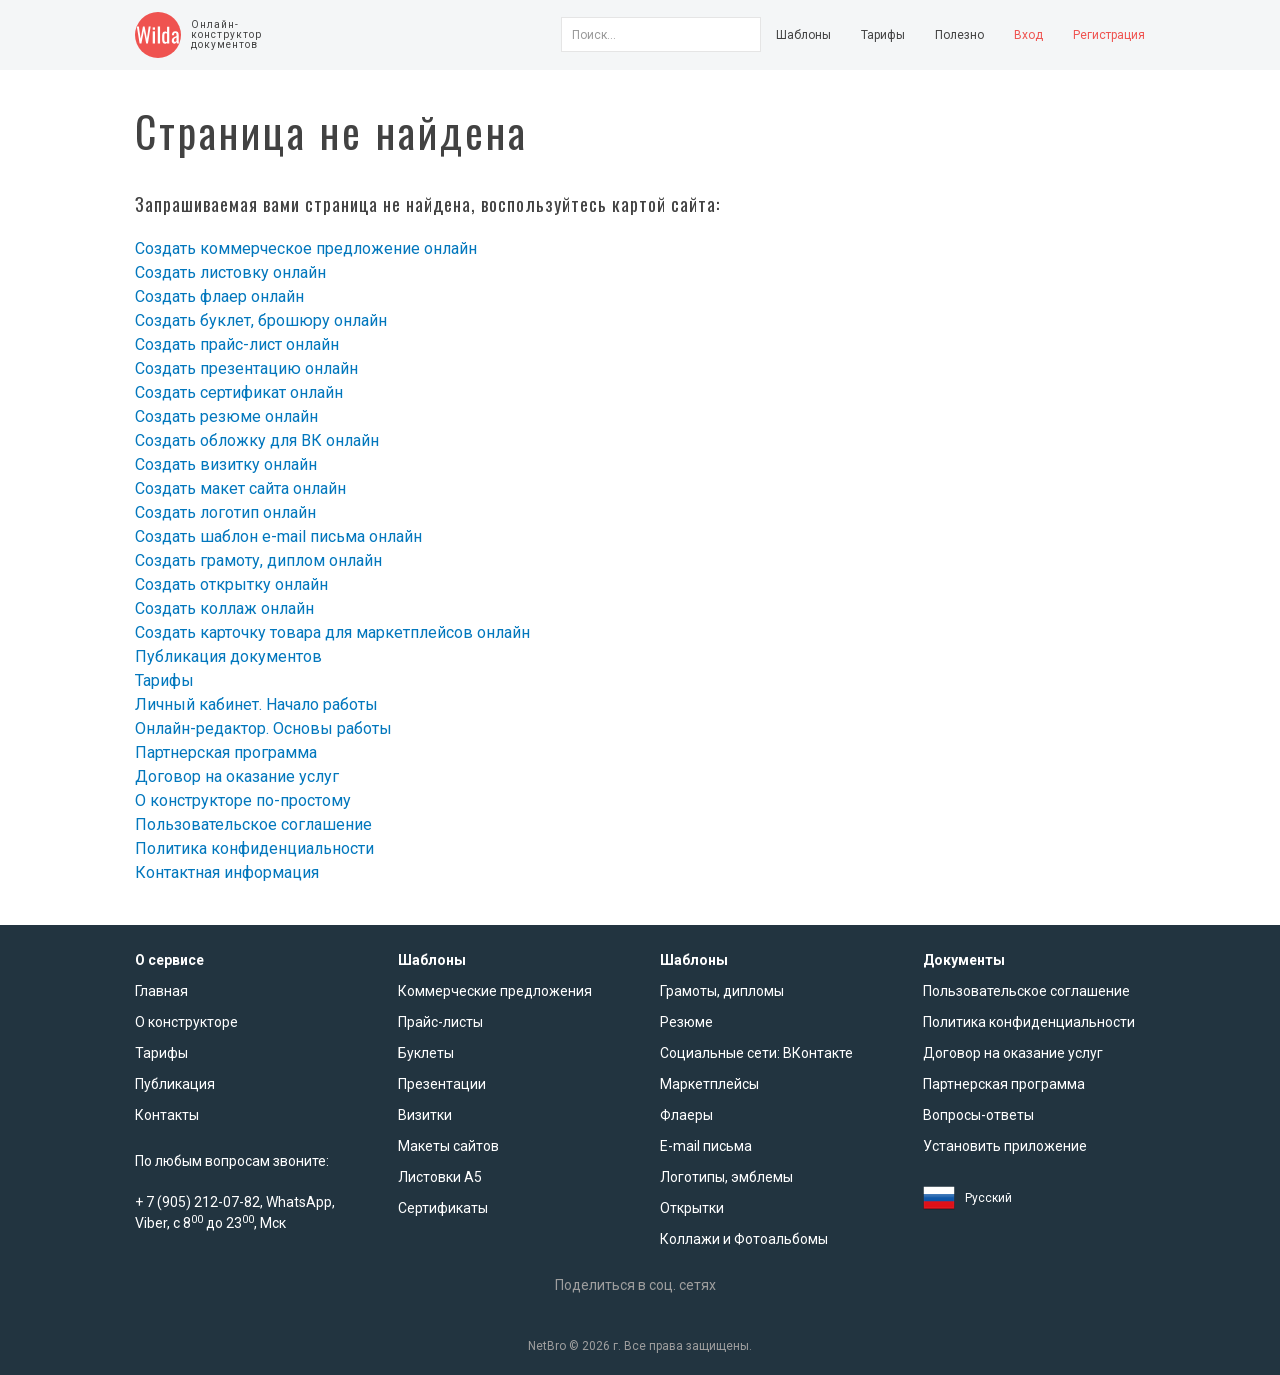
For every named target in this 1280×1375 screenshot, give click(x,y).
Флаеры (686, 1115)
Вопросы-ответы (978, 1115)
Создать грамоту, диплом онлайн (258, 560)
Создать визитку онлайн (226, 464)
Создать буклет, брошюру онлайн (261, 320)
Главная (161, 991)
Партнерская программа (226, 752)
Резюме (686, 1022)
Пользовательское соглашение (253, 824)
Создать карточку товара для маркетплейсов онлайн (332, 632)
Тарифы (883, 35)
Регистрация (1109, 35)
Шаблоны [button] (803, 35)
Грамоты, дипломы (722, 991)
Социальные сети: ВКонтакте (756, 1053)
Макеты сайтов (448, 1146)
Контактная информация (227, 872)
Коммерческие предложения (495, 991)
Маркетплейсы (709, 1084)
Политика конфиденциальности (254, 848)
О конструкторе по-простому (243, 800)
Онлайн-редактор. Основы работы (263, 728)
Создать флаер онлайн (219, 296)
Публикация (175, 1084)
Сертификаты (443, 1208)
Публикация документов (228, 656)
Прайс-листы (440, 1022)
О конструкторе (186, 1022)
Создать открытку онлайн (231, 584)
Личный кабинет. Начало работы (256, 704)
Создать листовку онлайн (230, 272)
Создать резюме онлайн (226, 416)
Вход (1028, 35)
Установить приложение (1005, 1146)
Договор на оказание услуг (237, 776)
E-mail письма (706, 1146)
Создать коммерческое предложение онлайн (306, 248)
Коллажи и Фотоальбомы (744, 1239)
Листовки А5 (440, 1177)
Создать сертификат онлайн (239, 392)
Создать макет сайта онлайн (240, 488)
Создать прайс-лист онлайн (237, 344)
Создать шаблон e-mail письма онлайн (278, 536)
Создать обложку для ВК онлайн (257, 440)
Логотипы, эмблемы (726, 1177)
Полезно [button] (959, 35)
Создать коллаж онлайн (224, 608)
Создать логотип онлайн (225, 512)
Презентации (442, 1084)
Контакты (167, 1115)
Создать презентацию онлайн (246, 368)
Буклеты (426, 1053)
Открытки (692, 1208)
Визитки (425, 1115)
